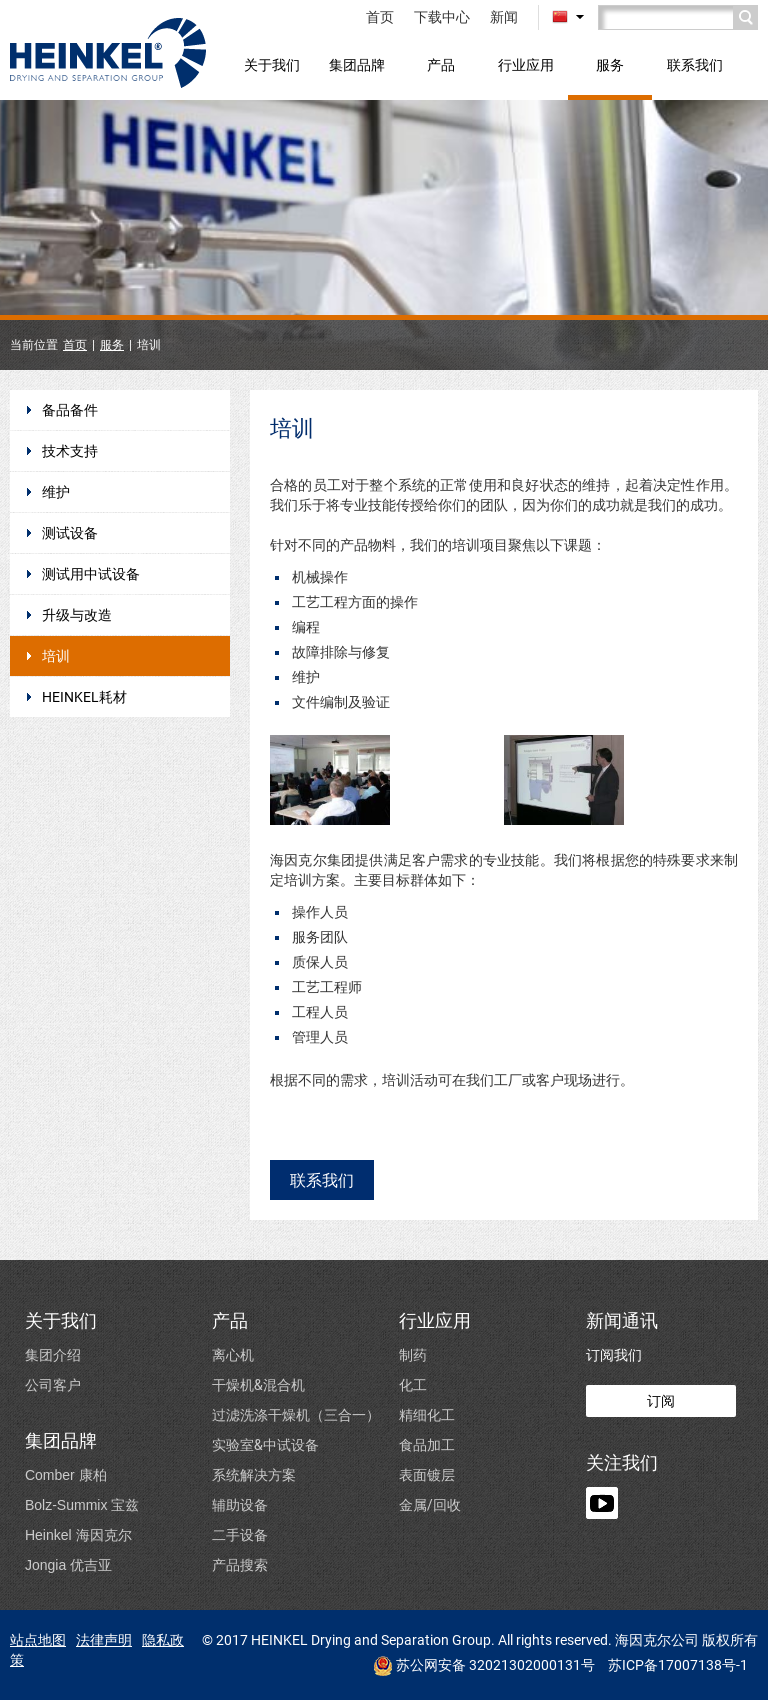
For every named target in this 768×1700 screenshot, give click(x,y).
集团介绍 (53, 1354)
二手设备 (240, 1534)
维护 (56, 492)
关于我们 (272, 64)
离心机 (233, 1354)
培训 (56, 656)
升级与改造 (77, 615)
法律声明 (104, 1640)
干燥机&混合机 (258, 1384)
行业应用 (526, 64)
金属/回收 (430, 1504)
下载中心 (442, 17)
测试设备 (70, 533)
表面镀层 (427, 1474)
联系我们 (695, 64)
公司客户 (53, 1384)
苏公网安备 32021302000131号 (484, 1666)
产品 (441, 64)
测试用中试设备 (91, 574)
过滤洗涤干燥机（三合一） (296, 1414)
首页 (380, 17)
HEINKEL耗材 (84, 697)
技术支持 (70, 451)
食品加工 (427, 1444)
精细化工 (427, 1414)
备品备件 (70, 410)
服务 (610, 64)
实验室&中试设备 (265, 1444)
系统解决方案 (254, 1474)
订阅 (661, 1401)
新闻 (504, 17)
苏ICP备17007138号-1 (678, 1665)
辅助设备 (240, 1504)
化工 (413, 1384)
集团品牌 (357, 64)
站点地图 (38, 1640)
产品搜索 (240, 1564)
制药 (413, 1354)
